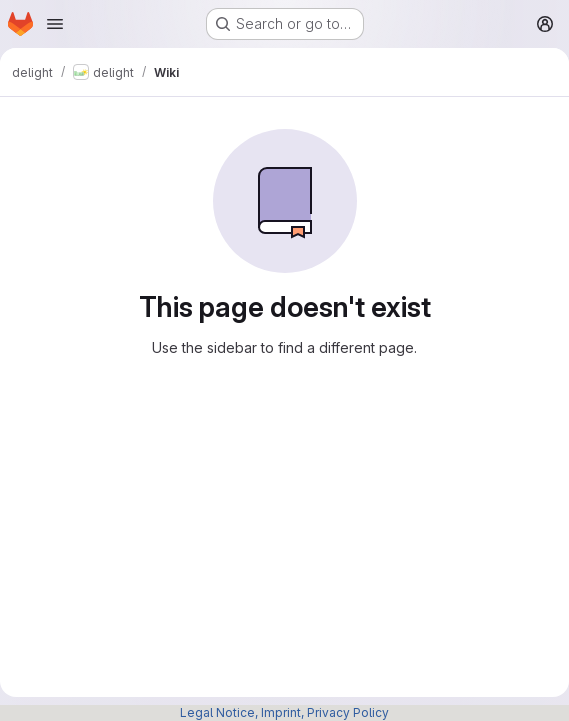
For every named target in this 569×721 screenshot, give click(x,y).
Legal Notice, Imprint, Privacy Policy (284, 712)
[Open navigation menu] (55, 24)
